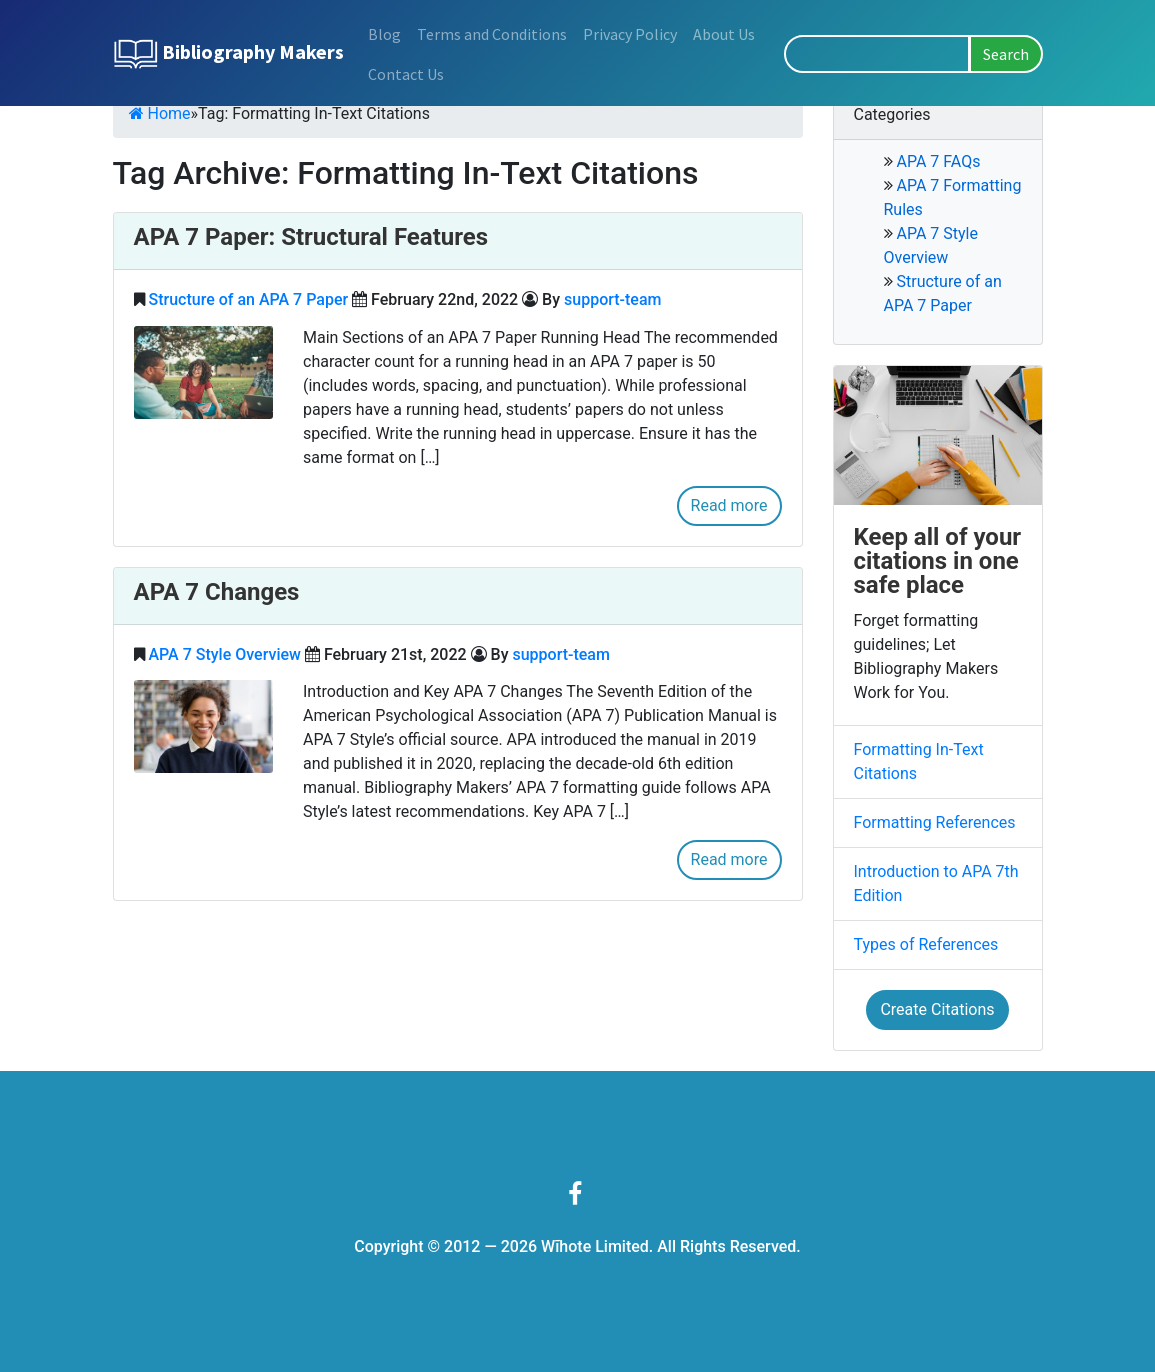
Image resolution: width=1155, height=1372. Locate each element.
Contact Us (406, 74)
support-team (612, 299)
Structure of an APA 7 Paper (248, 299)
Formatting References (935, 822)
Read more (729, 505)
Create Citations (937, 1009)
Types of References (926, 944)
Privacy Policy (630, 34)
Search (1006, 54)
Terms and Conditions (492, 34)
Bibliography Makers (228, 54)
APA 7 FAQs (938, 161)
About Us (724, 34)
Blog (384, 34)
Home (160, 113)
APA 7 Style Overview (224, 654)
